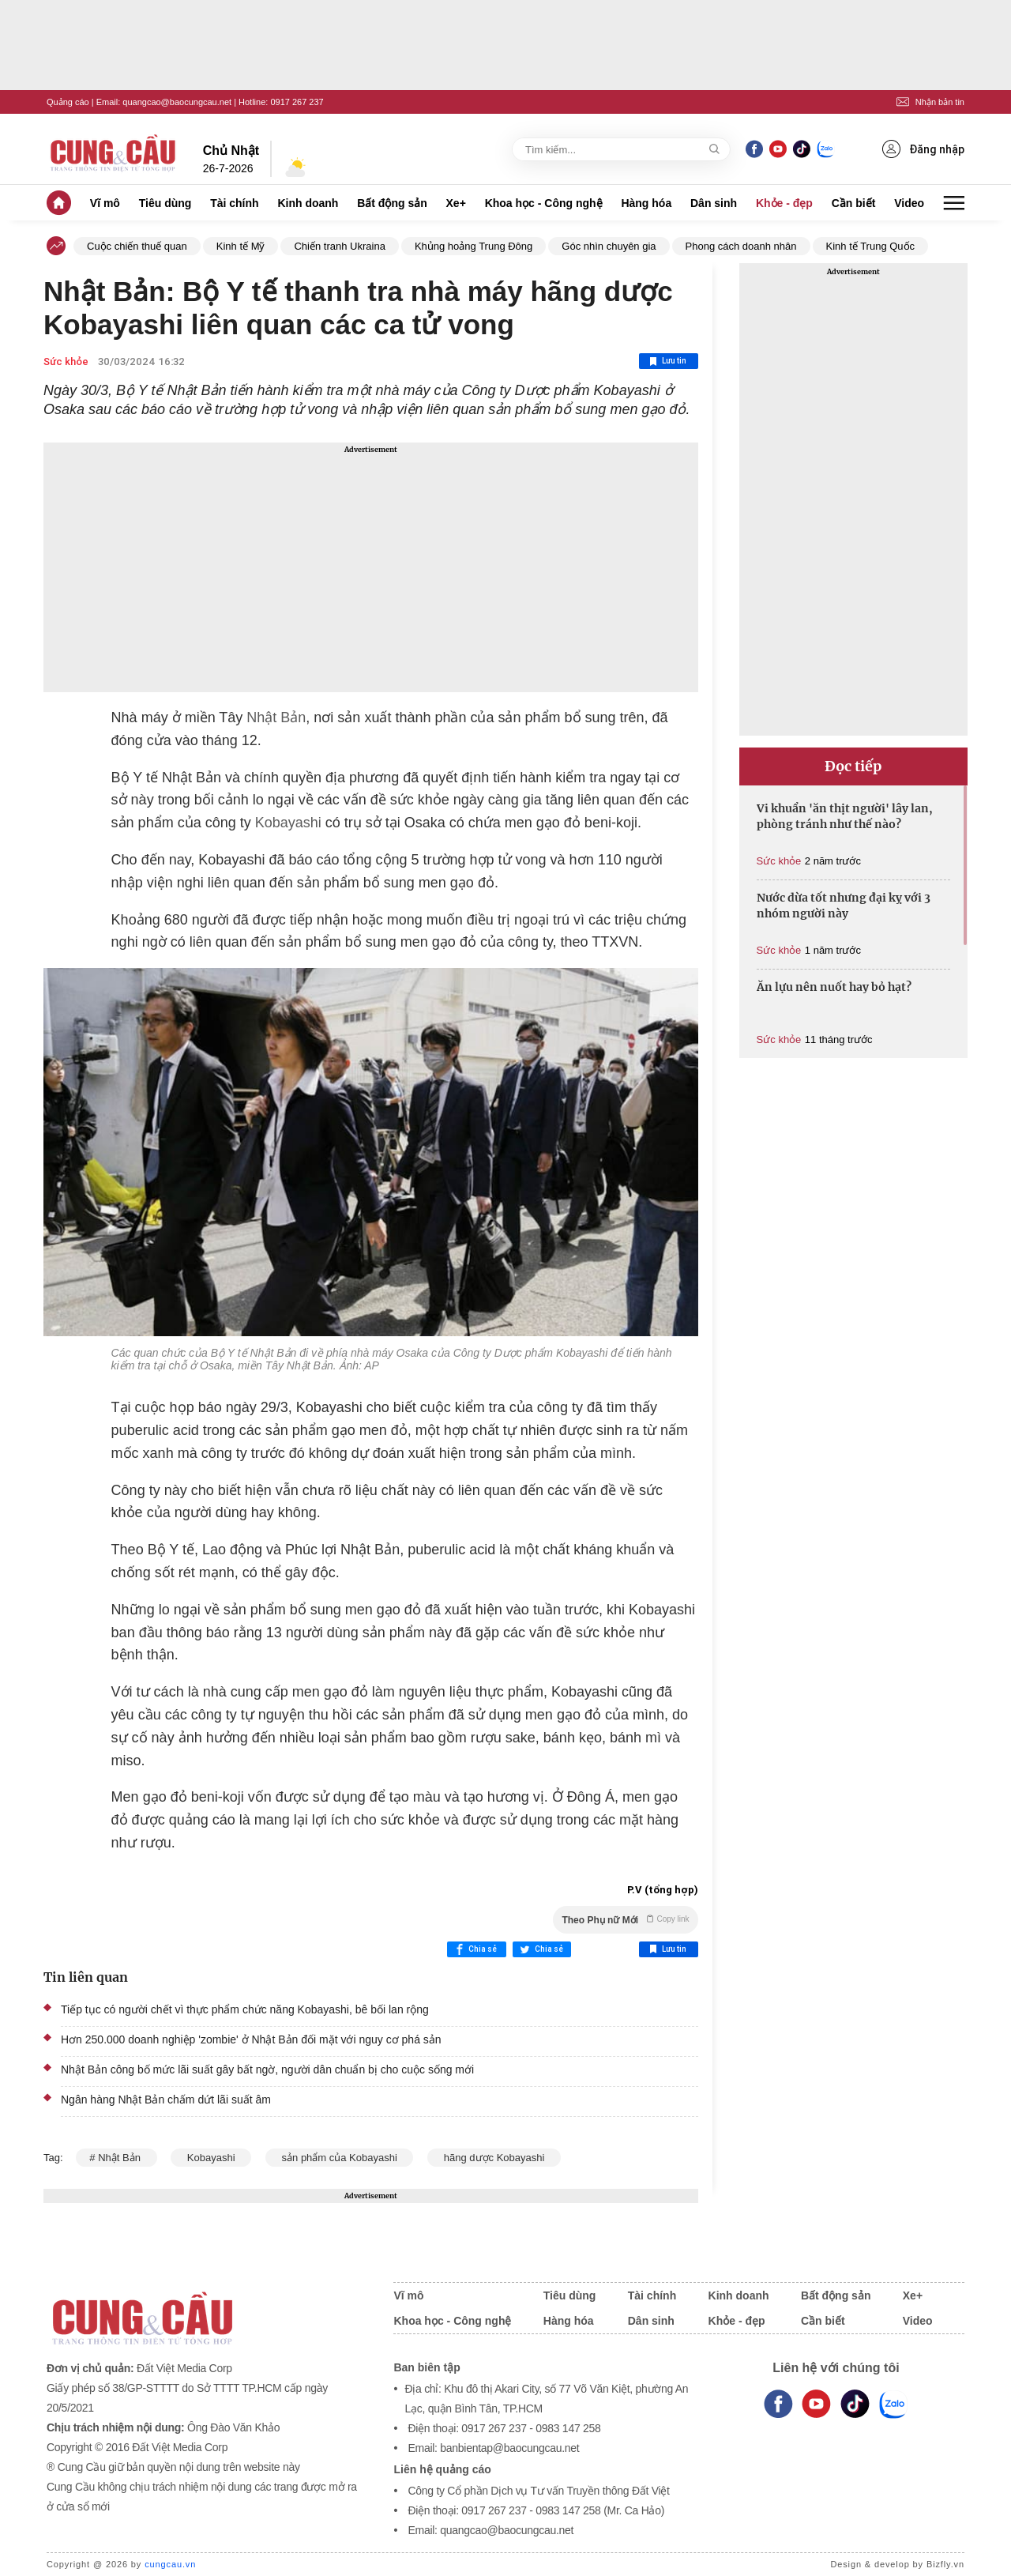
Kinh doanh (307, 203)
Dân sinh (713, 203)
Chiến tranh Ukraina (339, 246)
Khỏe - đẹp (784, 203)
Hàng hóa (646, 203)
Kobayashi (288, 822)
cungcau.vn (170, 2564)
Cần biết (854, 203)
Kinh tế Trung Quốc (870, 246)
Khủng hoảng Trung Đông (473, 246)
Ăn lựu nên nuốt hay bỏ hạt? (834, 987)
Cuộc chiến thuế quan (137, 246)
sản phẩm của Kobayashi (339, 2158)
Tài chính (234, 203)
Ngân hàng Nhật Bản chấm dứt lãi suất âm (166, 2099)
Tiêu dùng (165, 203)
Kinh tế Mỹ (240, 246)
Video (909, 203)
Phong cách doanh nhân (741, 246)
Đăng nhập (923, 149)
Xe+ (456, 203)
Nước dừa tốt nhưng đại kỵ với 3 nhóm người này (843, 906)
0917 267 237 (296, 102)
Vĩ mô (105, 203)
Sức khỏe (65, 361)
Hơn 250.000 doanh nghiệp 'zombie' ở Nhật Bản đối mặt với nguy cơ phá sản (251, 2039)
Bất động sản (392, 203)
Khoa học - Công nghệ (544, 203)
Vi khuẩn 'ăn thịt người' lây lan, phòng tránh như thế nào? (845, 816)
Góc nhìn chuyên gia (609, 246)
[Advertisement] (370, 567)
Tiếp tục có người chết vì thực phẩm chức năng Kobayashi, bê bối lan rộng (245, 2009)
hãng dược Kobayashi (494, 2158)
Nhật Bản (276, 717)
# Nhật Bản (116, 2158)
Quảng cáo (68, 102)
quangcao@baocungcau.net (176, 102)
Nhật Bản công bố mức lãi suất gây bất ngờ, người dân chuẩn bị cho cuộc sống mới (267, 2069)
